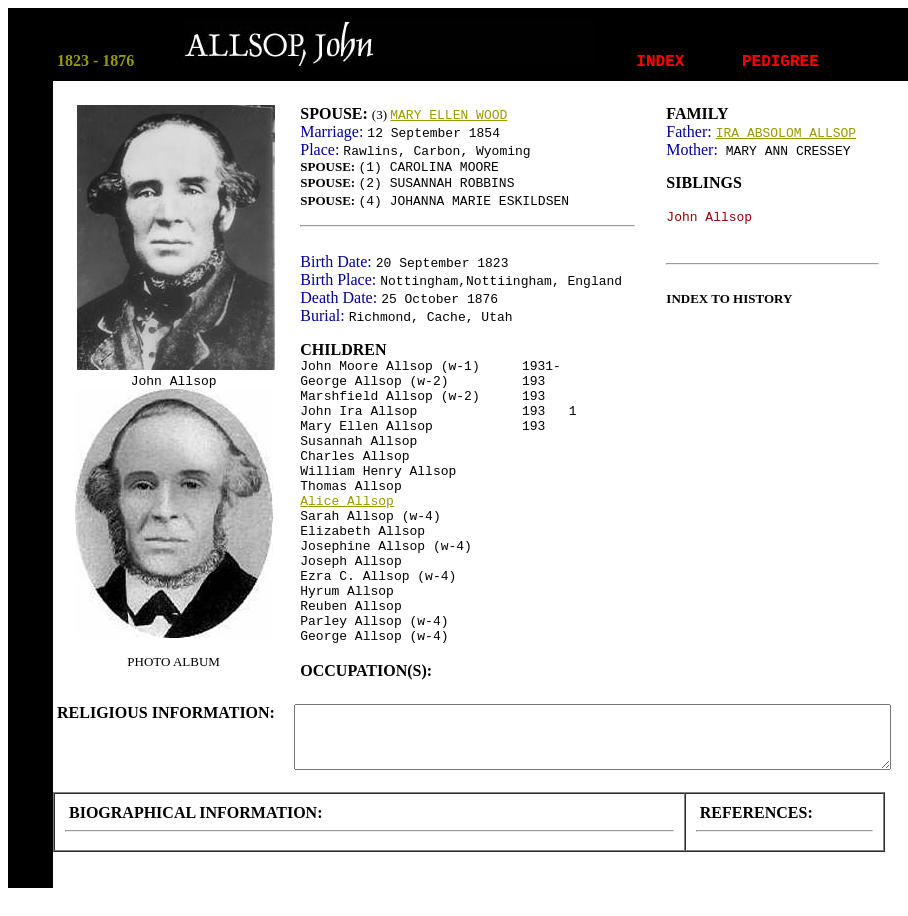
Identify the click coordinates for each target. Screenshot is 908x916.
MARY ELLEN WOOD (448, 115)
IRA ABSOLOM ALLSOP (786, 133)
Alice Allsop (347, 501)
